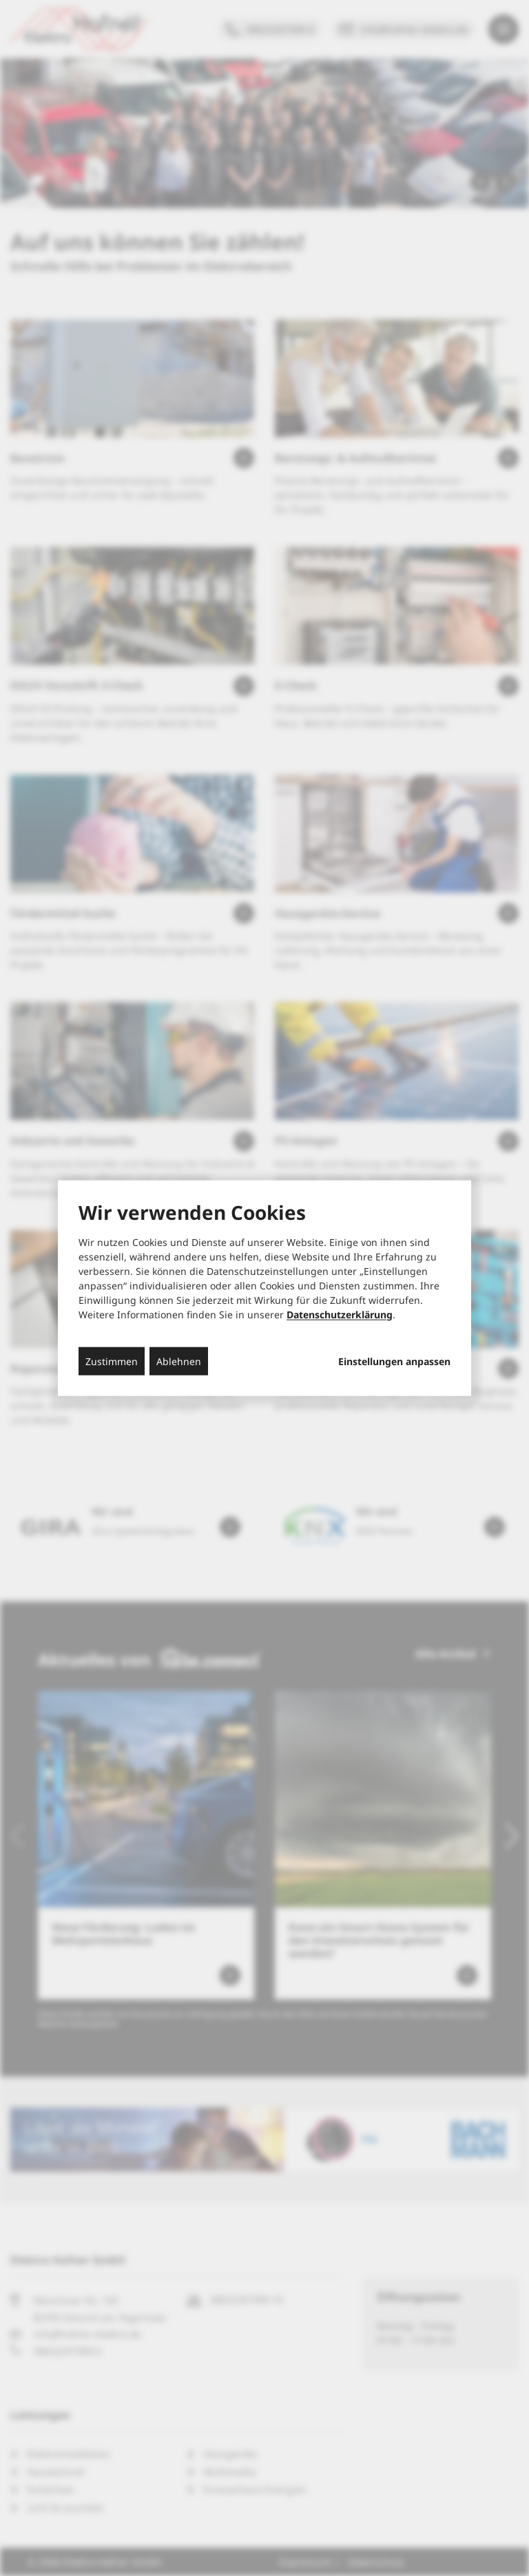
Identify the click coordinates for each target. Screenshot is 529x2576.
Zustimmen (111, 1360)
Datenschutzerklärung (340, 1313)
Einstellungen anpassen (394, 1361)
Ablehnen (178, 1360)
